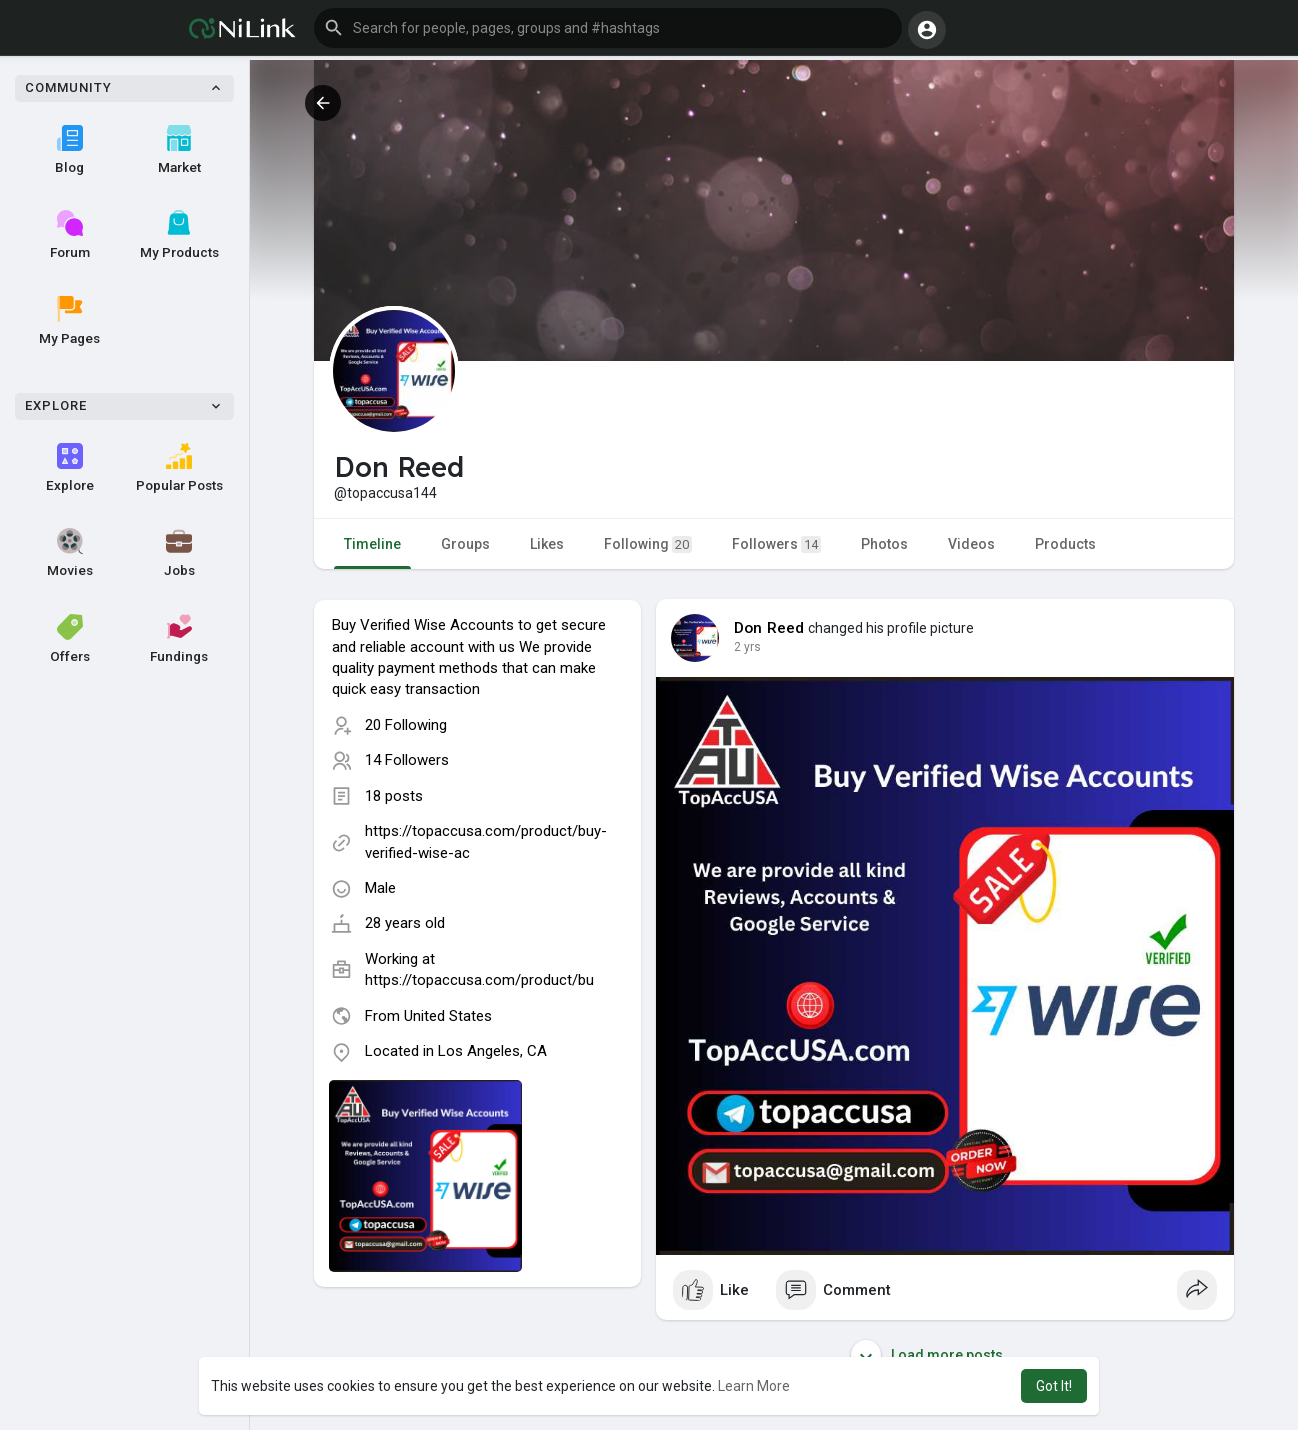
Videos (971, 544)
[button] (608, 28)
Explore (70, 468)
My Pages (69, 321)
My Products (179, 235)
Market (179, 150)
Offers (70, 639)
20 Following (406, 725)
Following (648, 544)
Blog (69, 150)
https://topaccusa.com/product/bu (479, 980)
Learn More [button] (754, 1386)
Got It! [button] (1054, 1386)
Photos (884, 544)
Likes (547, 544)
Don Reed (769, 628)
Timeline (372, 544)
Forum (70, 235)
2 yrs (747, 647)
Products (1065, 544)
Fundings (179, 639)
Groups (465, 544)
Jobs (179, 553)
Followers (776, 544)
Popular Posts (179, 468)
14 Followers (407, 760)
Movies (70, 553)
